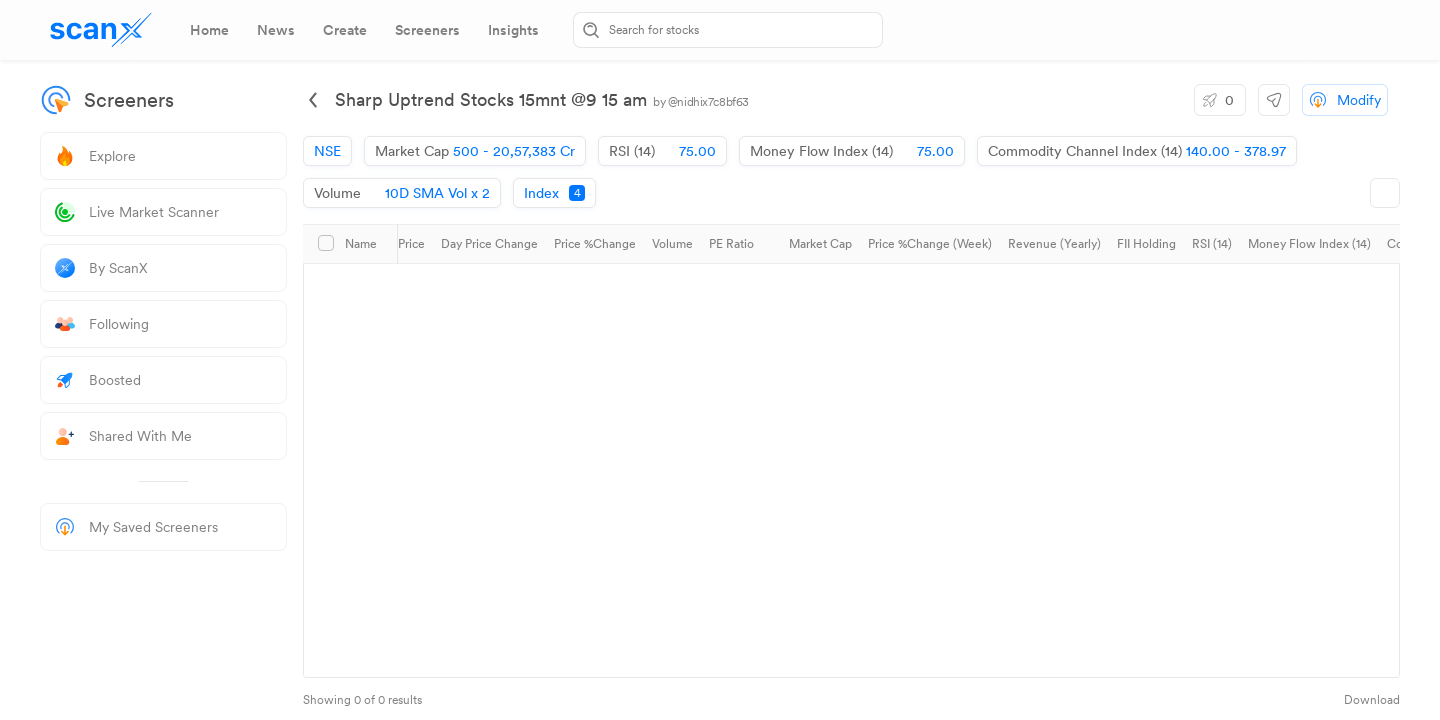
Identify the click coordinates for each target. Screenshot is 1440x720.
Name (361, 244)
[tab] (209, 30)
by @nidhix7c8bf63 (701, 102)
